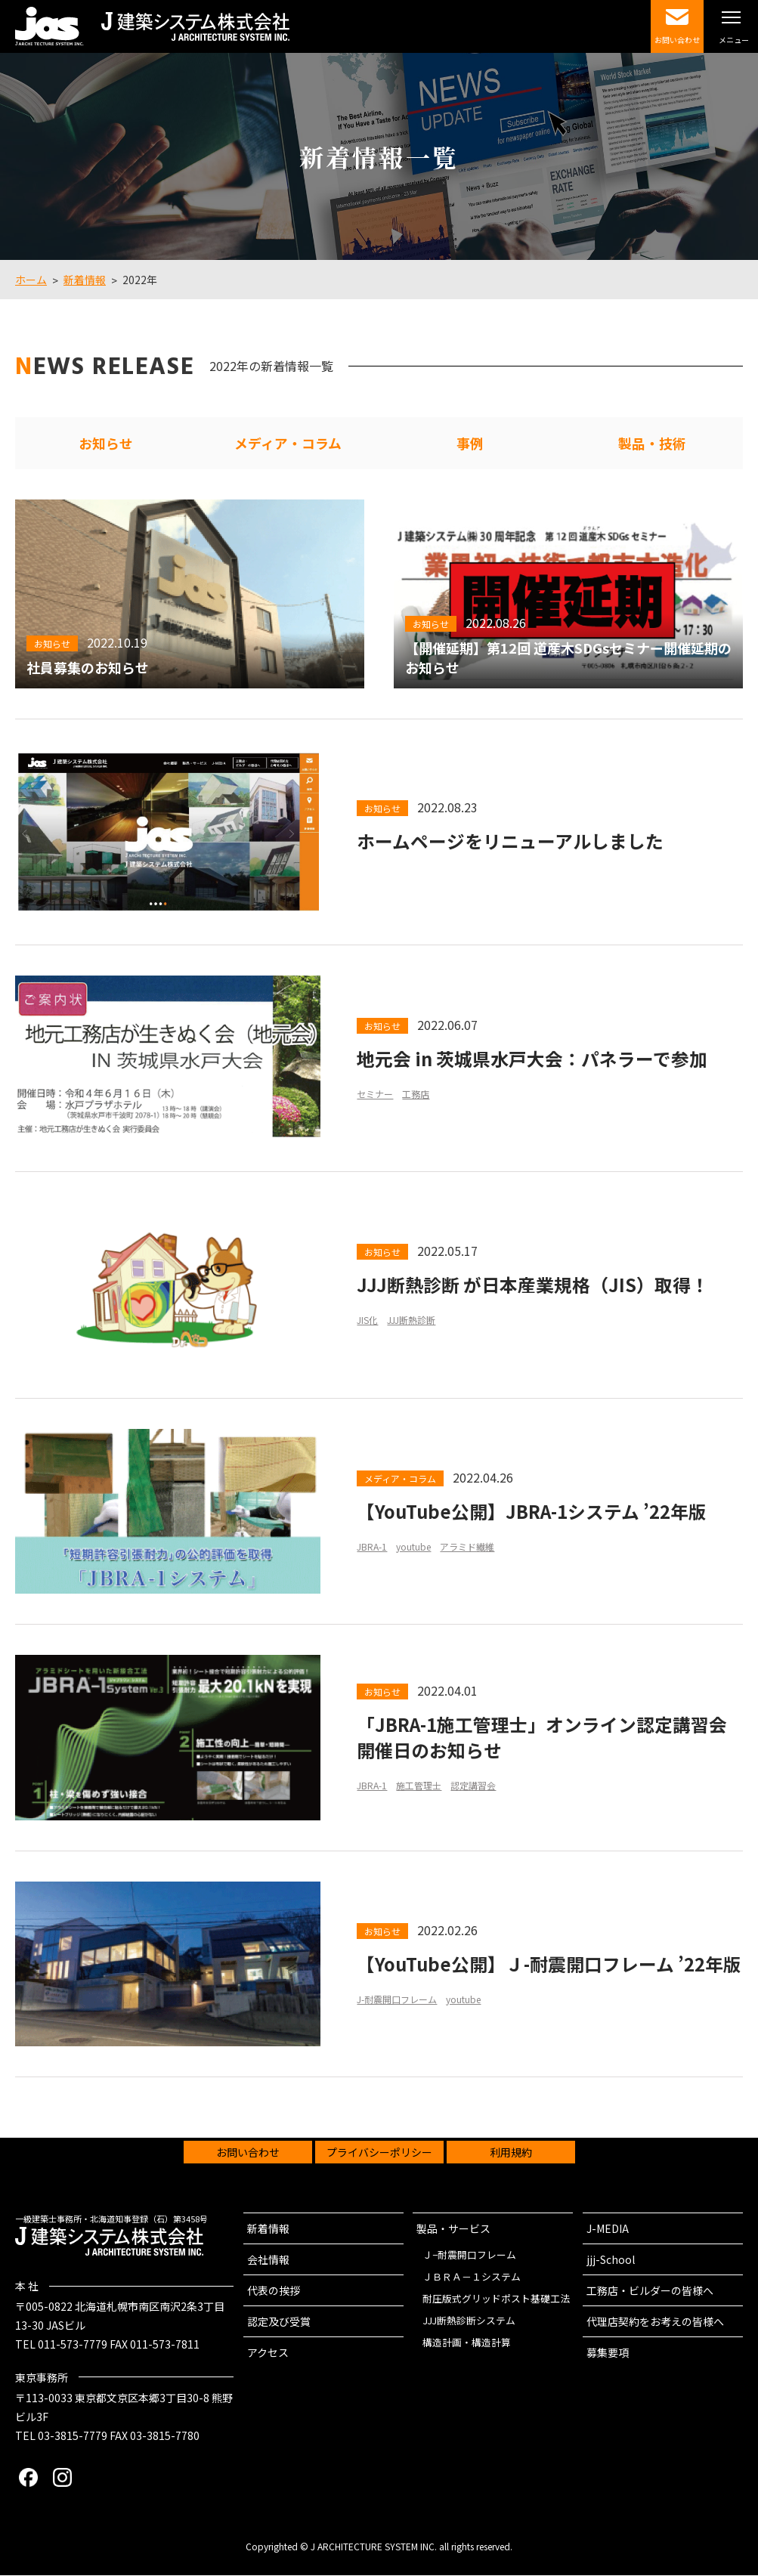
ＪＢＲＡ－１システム (471, 2277)
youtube (413, 1547)
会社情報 (268, 2260)
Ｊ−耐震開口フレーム (469, 2255)
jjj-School (610, 2260)
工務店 (415, 1094)
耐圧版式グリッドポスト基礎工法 (496, 2299)
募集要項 (607, 2353)
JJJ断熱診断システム (468, 2321)
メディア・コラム (288, 443)
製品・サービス (453, 2229)
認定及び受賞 (279, 2322)
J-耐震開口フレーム (397, 2013)
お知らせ (106, 443)
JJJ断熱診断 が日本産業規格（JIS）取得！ (533, 1286)
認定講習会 (473, 1787)
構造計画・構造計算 (466, 2343)
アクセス (268, 2353)
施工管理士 (418, 1787)
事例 (470, 443)
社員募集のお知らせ (87, 668)
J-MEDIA (607, 2229)
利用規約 (511, 2152)
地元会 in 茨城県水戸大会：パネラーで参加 (532, 1059)
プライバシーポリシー (379, 2152)
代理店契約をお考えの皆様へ (655, 2322)
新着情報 (268, 2229)
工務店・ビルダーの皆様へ (649, 2291)
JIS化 (367, 1321)
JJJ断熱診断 (411, 1321)
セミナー (375, 1094)
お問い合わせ (248, 2152)
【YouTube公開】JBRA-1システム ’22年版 (533, 1511)
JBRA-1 (372, 1547)
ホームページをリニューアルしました (510, 842)
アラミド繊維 (467, 1547)
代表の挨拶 (273, 2291)
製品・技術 (652, 443)
